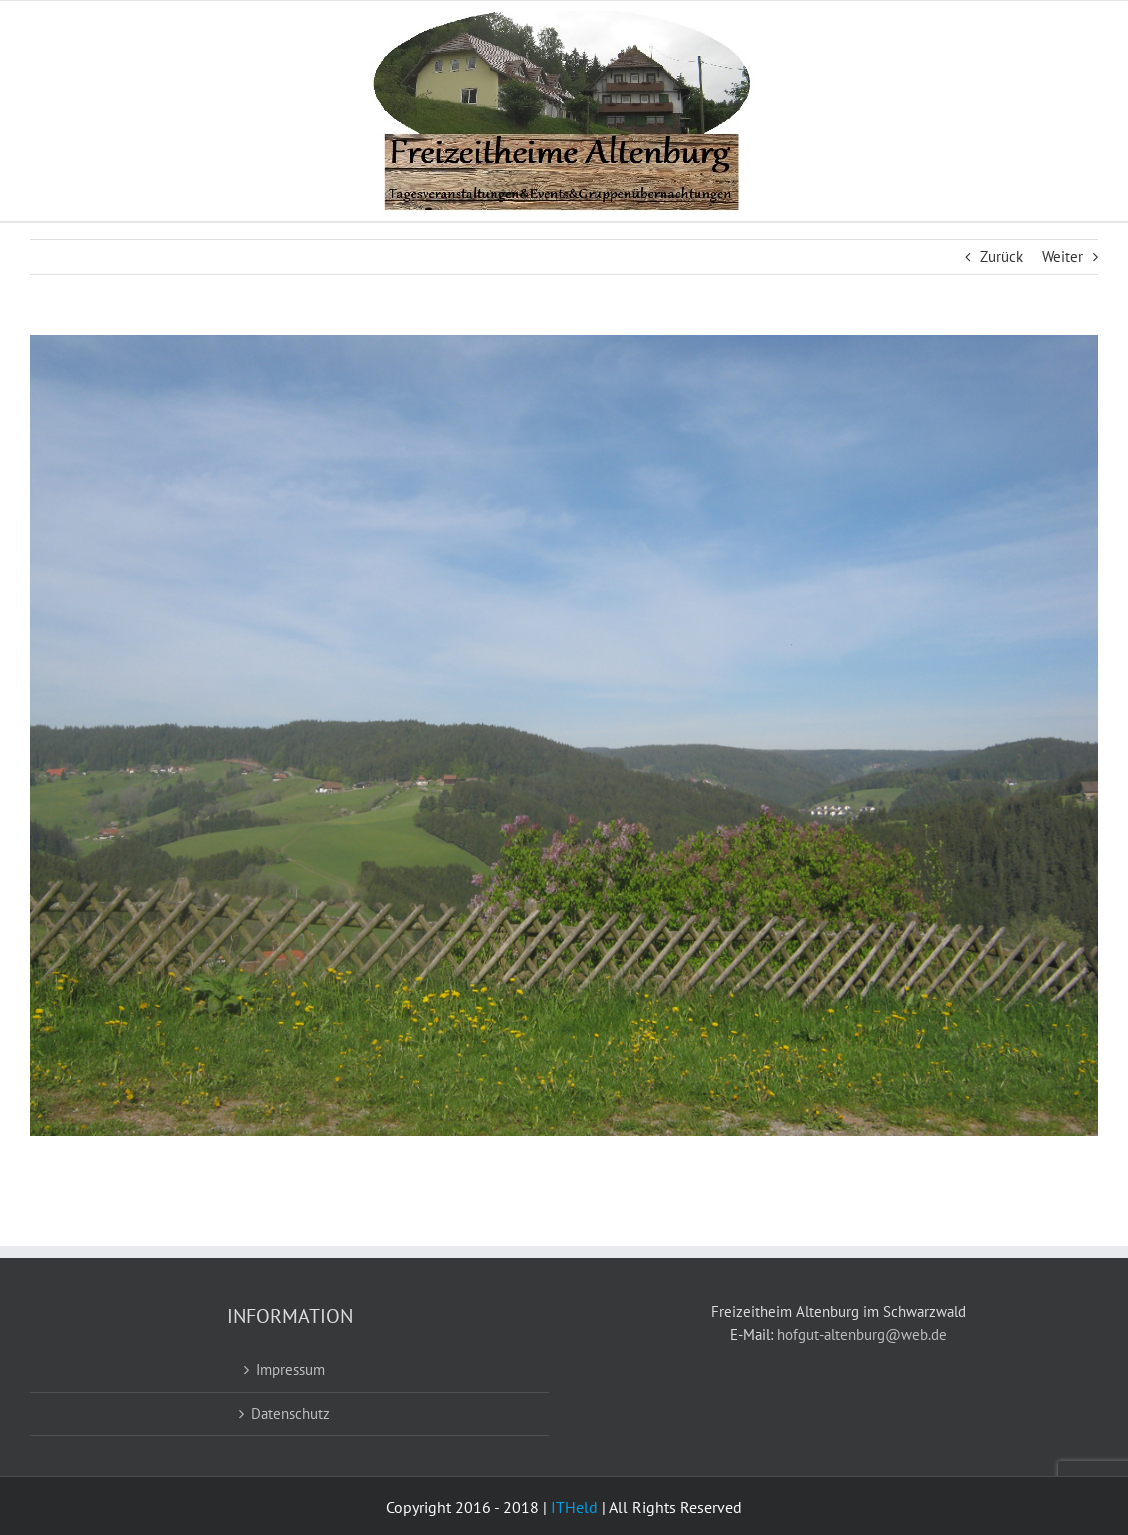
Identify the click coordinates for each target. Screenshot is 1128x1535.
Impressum (290, 1369)
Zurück (1001, 256)
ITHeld (574, 1507)
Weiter (1062, 256)
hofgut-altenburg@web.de (862, 1334)
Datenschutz (290, 1413)
